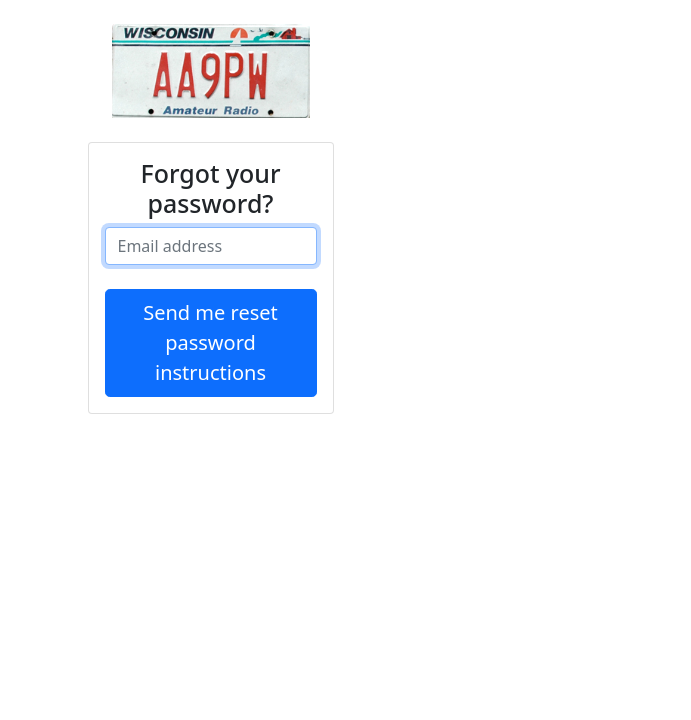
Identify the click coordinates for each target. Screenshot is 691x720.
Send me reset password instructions (210, 342)
